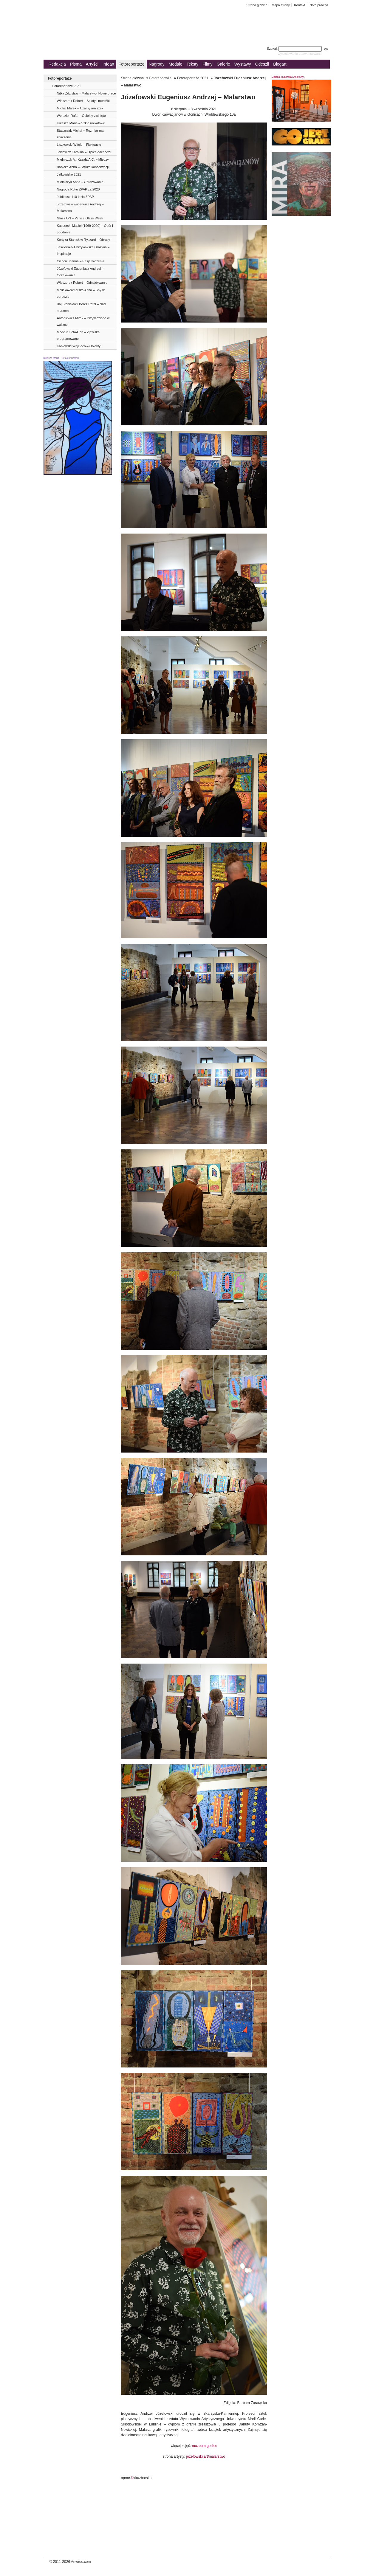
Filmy (207, 64)
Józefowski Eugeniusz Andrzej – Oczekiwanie (80, 272)
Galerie (223, 64)
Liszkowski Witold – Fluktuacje (79, 144)
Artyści (92, 64)
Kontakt (299, 5)
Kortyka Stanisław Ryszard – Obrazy (83, 239)
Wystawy (242, 64)
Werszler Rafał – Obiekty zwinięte (81, 115)
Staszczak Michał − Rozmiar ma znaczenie (80, 134)
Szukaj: (295, 48)
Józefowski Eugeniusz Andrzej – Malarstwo (80, 207)
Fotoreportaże (131, 64)
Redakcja (57, 64)
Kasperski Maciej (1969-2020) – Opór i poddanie (85, 229)
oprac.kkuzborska (136, 2478)
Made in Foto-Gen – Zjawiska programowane (78, 335)
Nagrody (157, 64)
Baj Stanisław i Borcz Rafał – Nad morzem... (81, 307)
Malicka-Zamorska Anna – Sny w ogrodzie (81, 293)
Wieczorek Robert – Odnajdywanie (82, 282)
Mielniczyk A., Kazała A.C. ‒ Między (83, 159)
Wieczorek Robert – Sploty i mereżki (83, 101)
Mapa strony (281, 5)
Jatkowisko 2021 (69, 174)
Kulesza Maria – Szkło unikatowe (81, 123)
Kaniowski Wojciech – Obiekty (79, 346)
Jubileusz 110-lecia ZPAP (75, 197)
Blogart (279, 64)
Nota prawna (318, 5)
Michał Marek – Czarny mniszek (80, 108)
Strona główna (256, 5)
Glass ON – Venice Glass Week (80, 218)
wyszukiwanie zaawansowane (300, 53)
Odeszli (262, 64)
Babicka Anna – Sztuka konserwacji (83, 167)
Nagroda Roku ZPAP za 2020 (78, 189)
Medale (175, 64)
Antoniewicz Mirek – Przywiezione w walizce (83, 321)
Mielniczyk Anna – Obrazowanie (80, 182)
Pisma (76, 64)
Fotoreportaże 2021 (66, 86)
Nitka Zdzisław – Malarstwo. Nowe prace (86, 93)
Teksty (193, 64)
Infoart (108, 64)
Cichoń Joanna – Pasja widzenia (80, 261)
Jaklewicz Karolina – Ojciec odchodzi (84, 152)
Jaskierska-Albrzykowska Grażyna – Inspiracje (83, 250)
